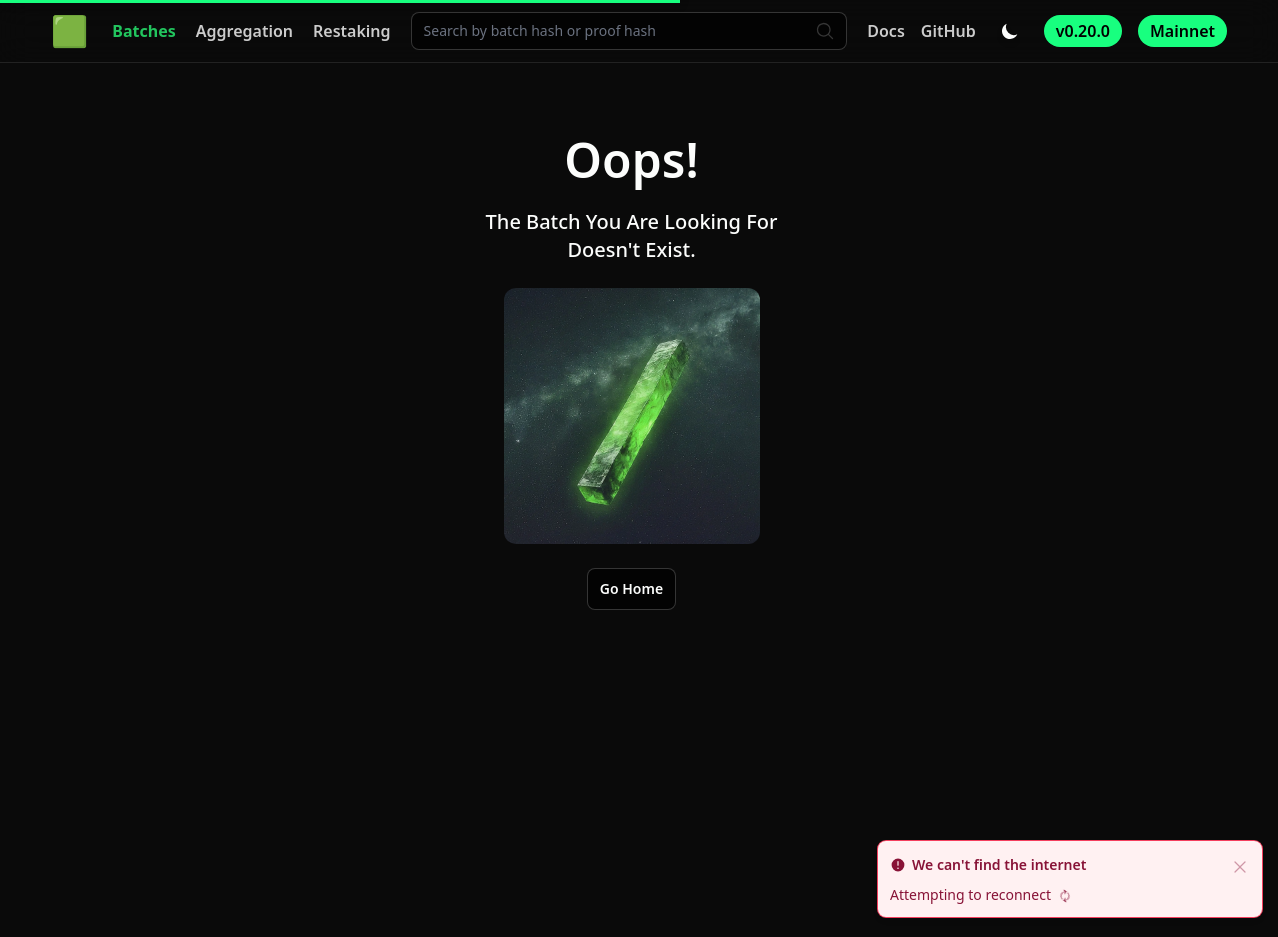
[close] (1240, 865)
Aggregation (244, 31)
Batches (143, 31)
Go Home (631, 588)
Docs (886, 31)
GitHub (948, 31)
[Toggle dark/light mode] (1010, 31)
